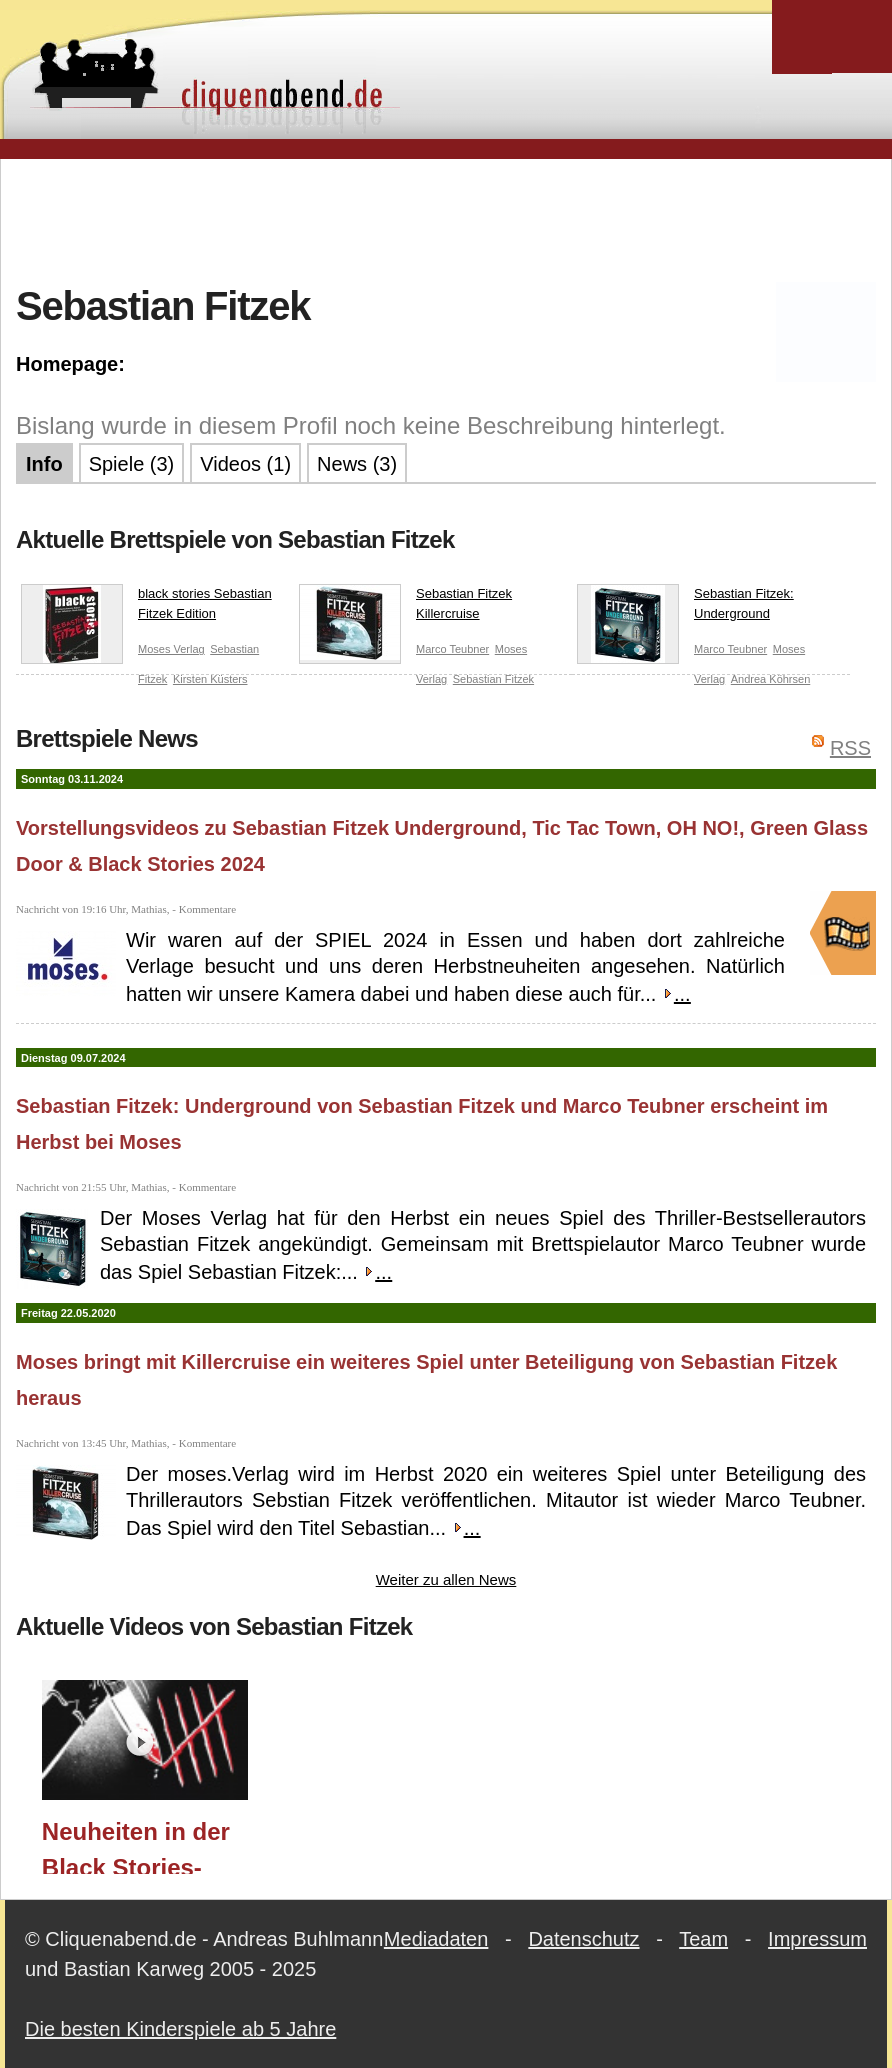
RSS (850, 748)
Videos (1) (245, 464)
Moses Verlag (171, 649)
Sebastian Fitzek (493, 679)
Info (44, 464)
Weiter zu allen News (446, 1579)
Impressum (817, 1939)
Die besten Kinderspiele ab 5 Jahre (180, 2029)
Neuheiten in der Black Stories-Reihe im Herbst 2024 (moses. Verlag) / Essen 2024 (136, 1846)
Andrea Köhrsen (771, 679)
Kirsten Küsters (210, 679)
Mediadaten (436, 1939)
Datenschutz (583, 1939)
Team (703, 1939)
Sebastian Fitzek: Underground (685, 607)
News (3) (357, 464)
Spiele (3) (132, 464)
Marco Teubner (452, 649)
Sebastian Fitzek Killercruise (405, 607)
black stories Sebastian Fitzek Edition (146, 607)
